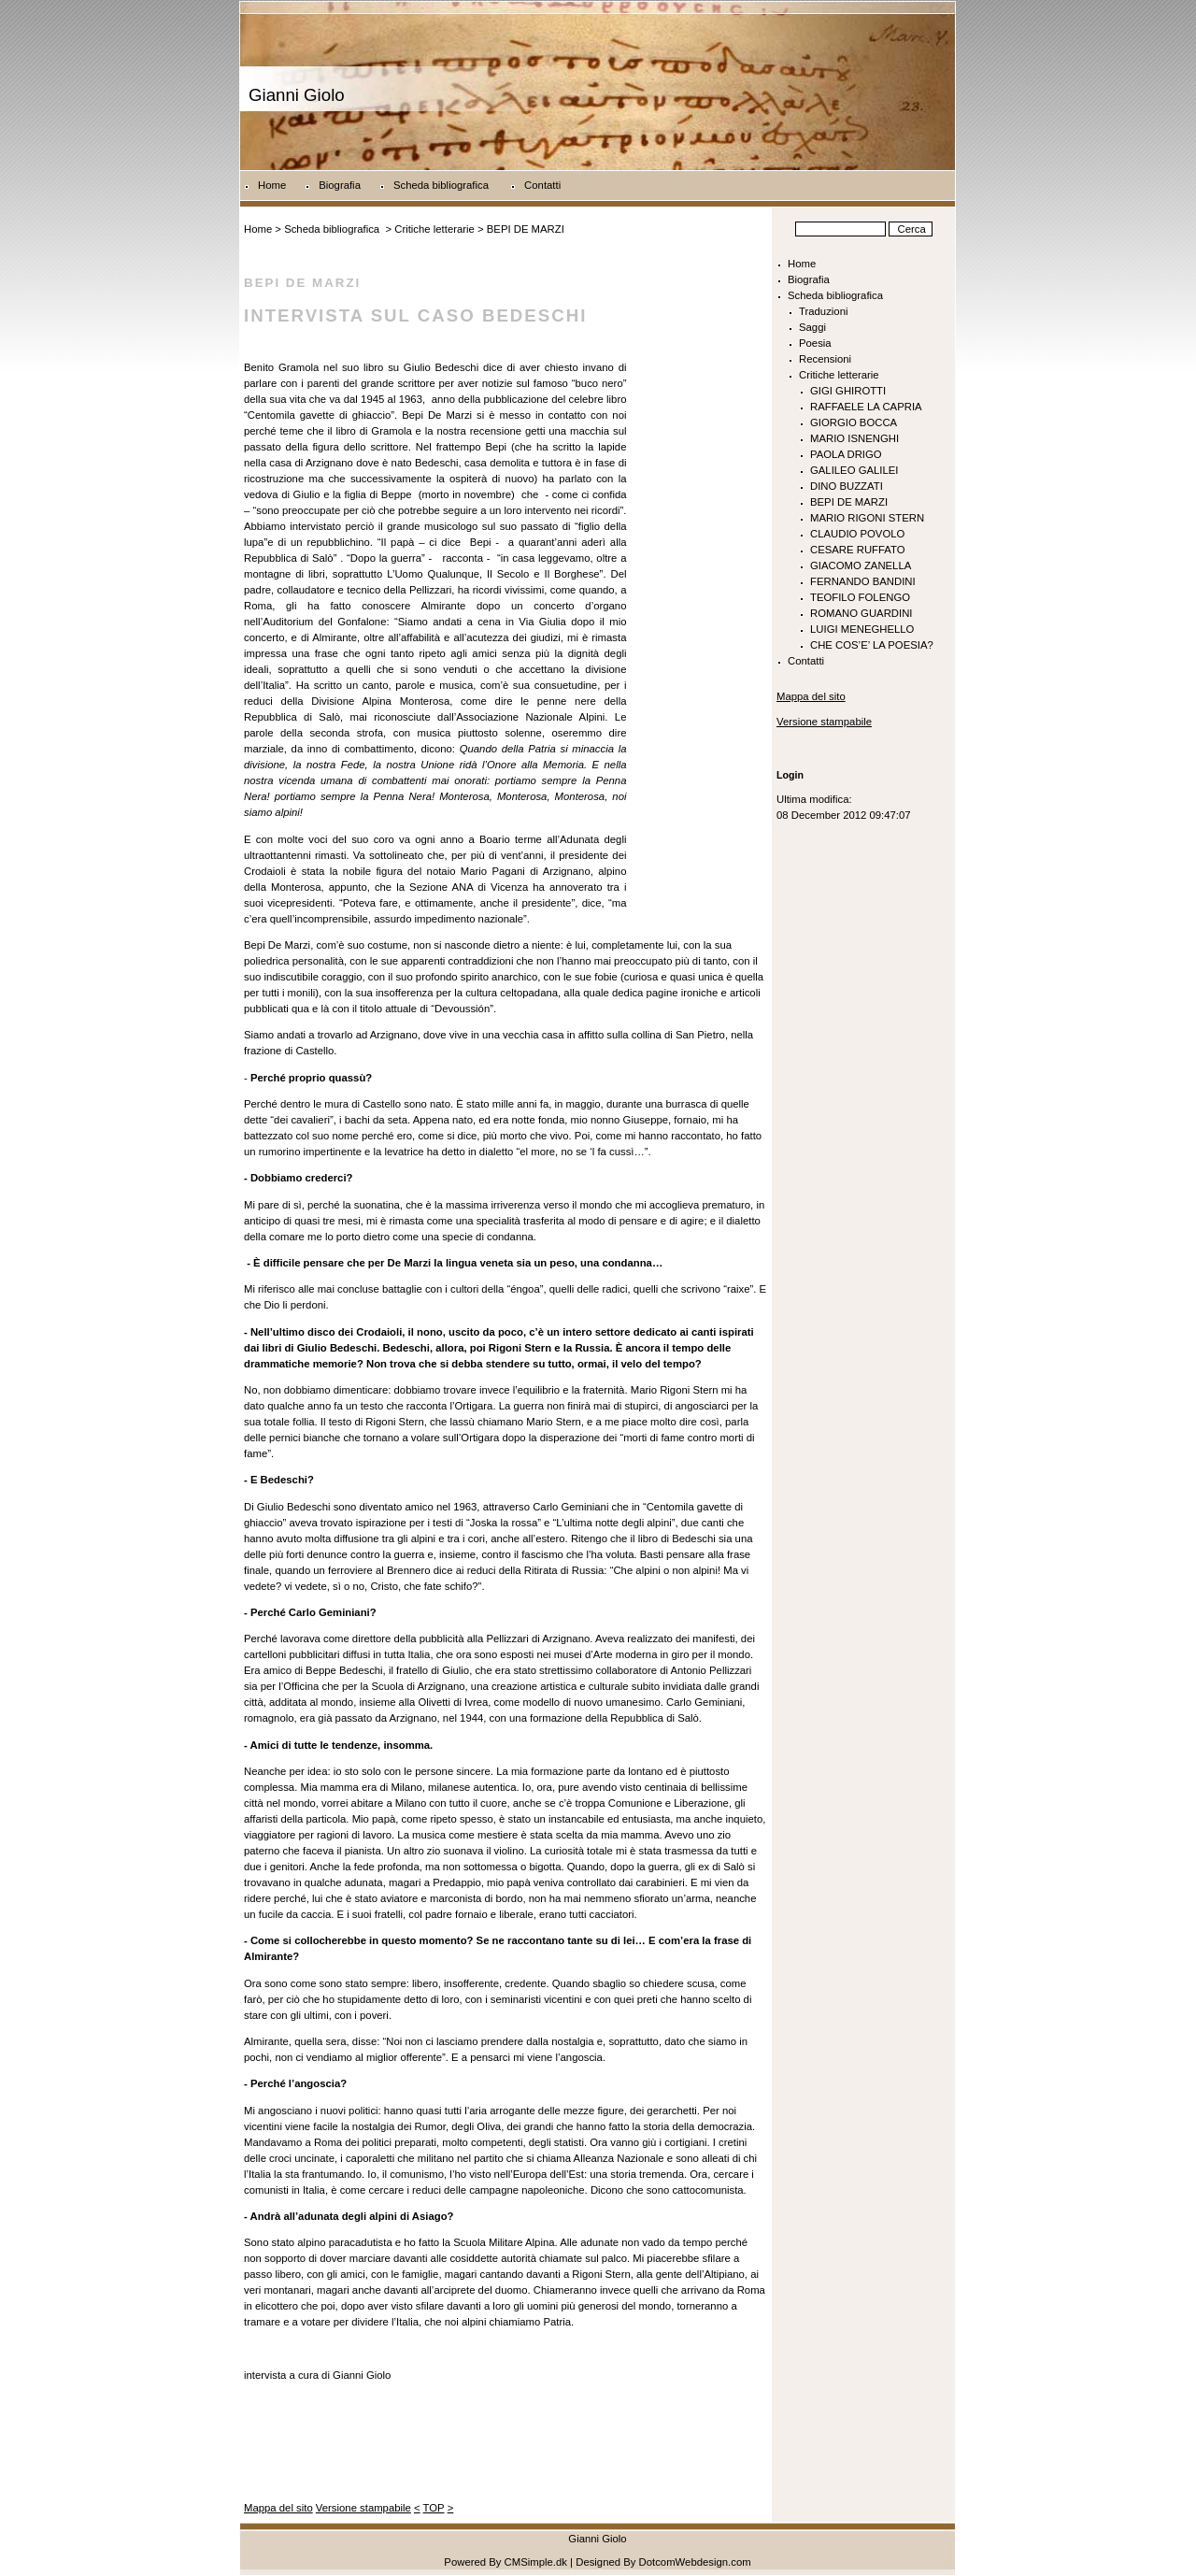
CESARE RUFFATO (857, 549)
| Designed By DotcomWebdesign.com (660, 2562)
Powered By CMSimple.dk (505, 2562)
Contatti (542, 185)
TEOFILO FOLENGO (860, 597)
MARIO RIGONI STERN (867, 517)
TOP (434, 2507)
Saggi (812, 327)
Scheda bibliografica (442, 185)
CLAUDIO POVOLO (857, 533)
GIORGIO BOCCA (853, 422)
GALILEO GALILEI (854, 470)
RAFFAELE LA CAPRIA (866, 406)
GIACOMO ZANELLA (860, 565)
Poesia (815, 343)
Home (272, 185)
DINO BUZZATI (846, 486)
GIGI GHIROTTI (848, 390)
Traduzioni (823, 311)
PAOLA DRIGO (846, 454)
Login (790, 774)
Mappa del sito (278, 2507)
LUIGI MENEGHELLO (862, 629)
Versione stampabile (363, 2507)
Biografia (340, 185)
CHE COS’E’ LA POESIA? (871, 645)
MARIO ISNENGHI (854, 438)
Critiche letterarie (434, 229)
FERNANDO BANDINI (863, 581)
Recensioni (825, 359)
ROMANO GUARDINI (861, 613)
